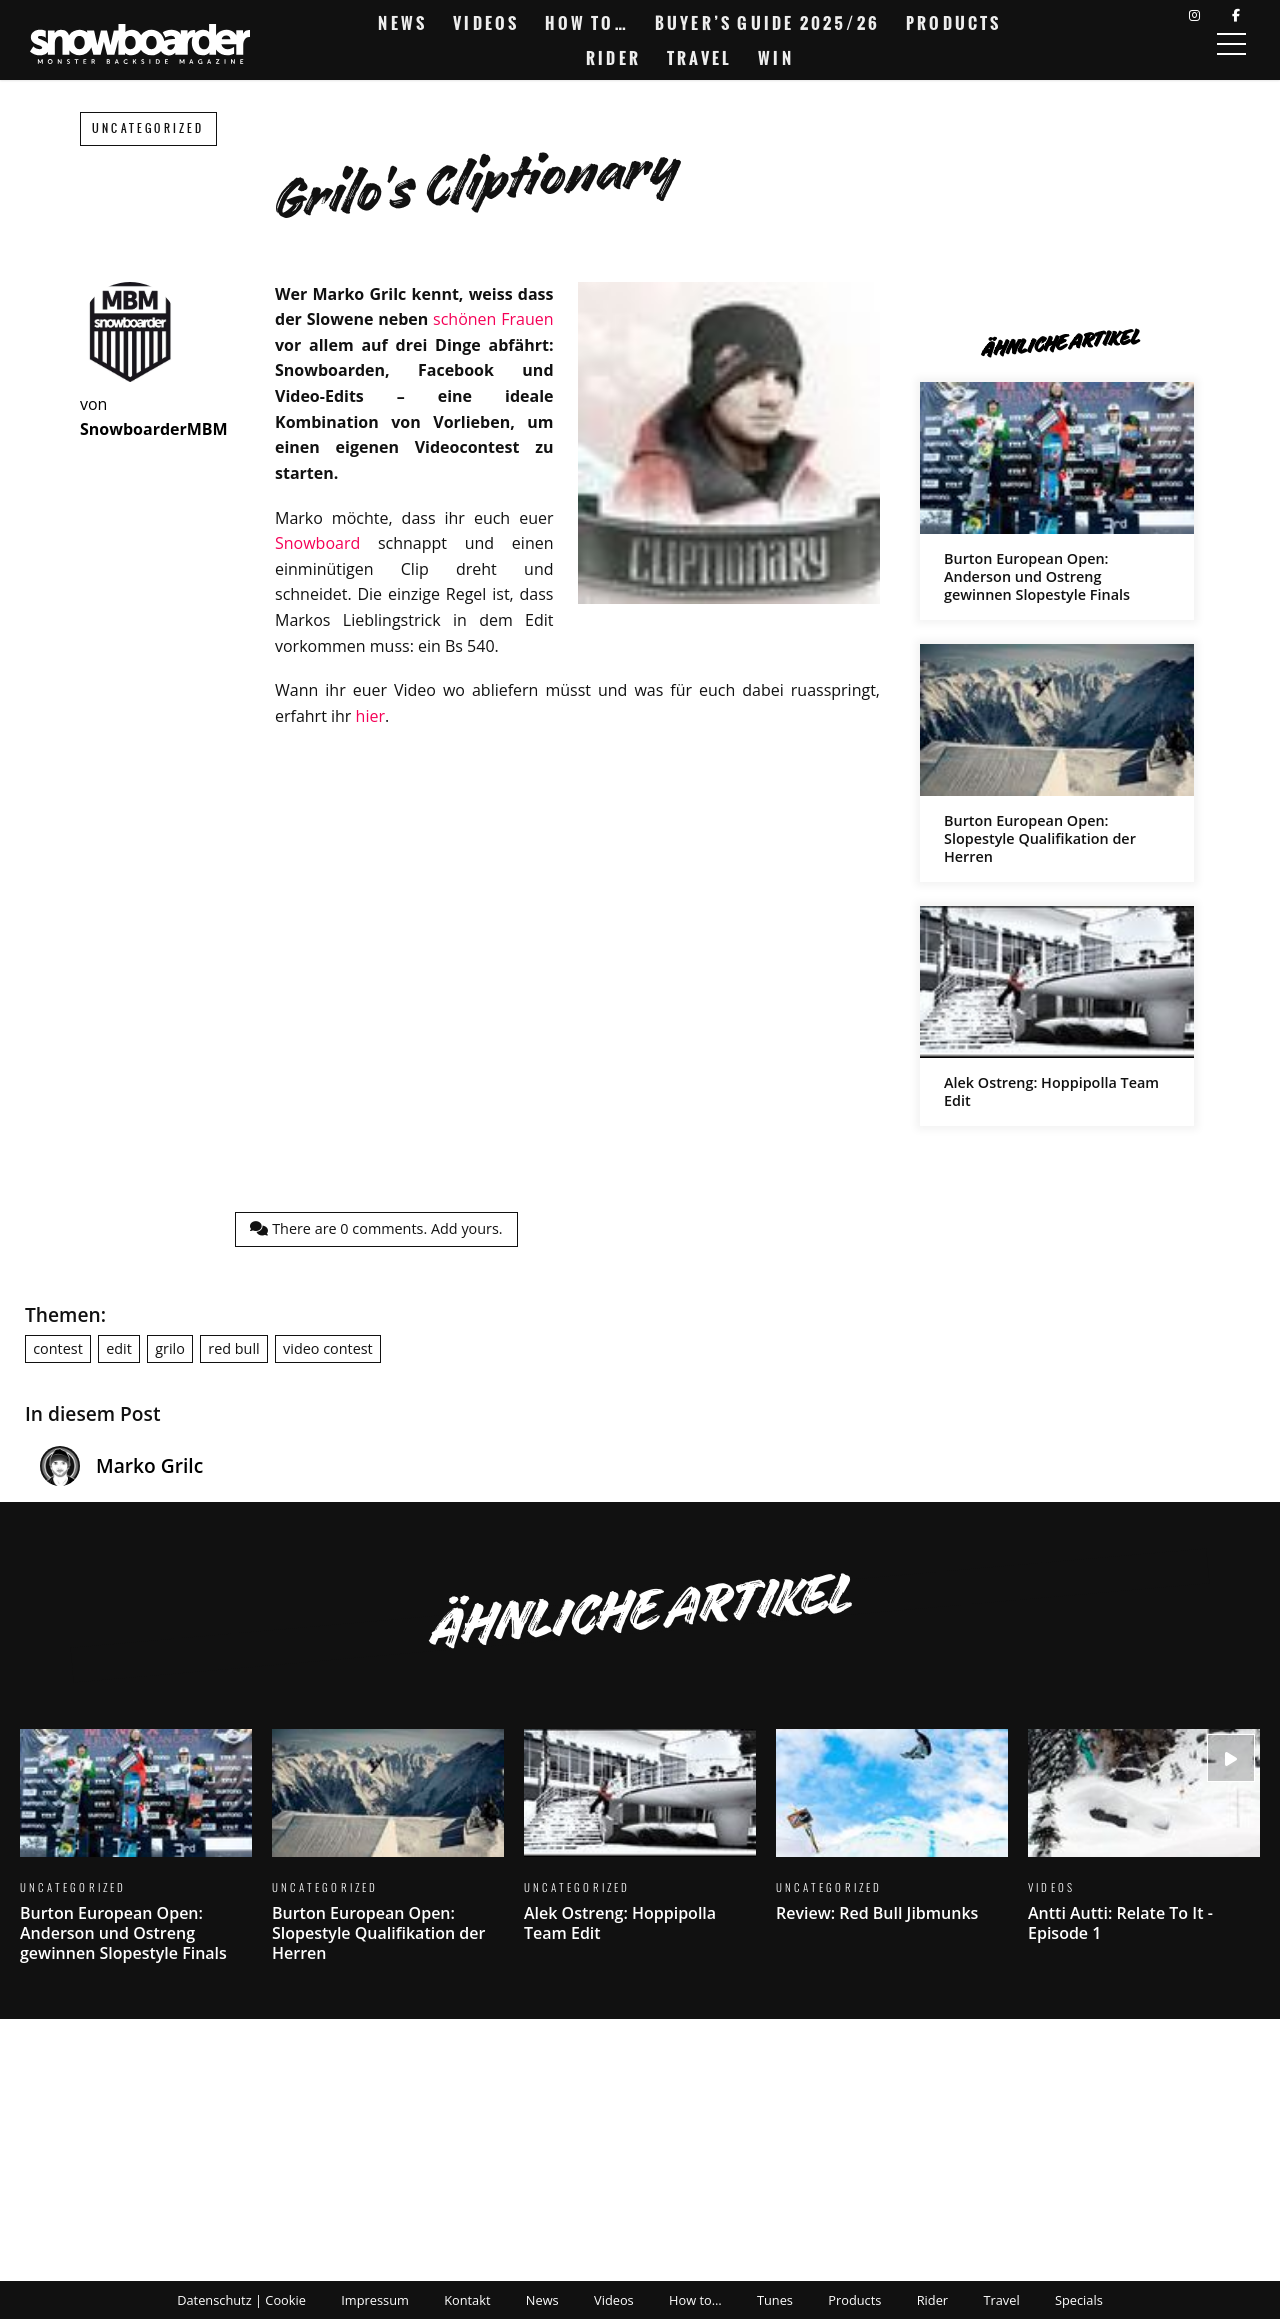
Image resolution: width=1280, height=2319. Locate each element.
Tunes (775, 2300)
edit (119, 1348)
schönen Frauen (493, 319)
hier (370, 716)
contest (58, 1348)
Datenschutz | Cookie (241, 2300)
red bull (233, 1348)
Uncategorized (148, 128)
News (402, 23)
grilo (170, 1348)
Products (954, 23)
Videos (486, 23)
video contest (328, 1348)
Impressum (375, 2300)
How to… (586, 23)
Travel (699, 58)
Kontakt (467, 2300)
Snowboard (317, 543)
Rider (613, 58)
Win (776, 58)
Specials (1079, 2300)
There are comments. (376, 1228)
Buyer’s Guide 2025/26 (767, 23)
